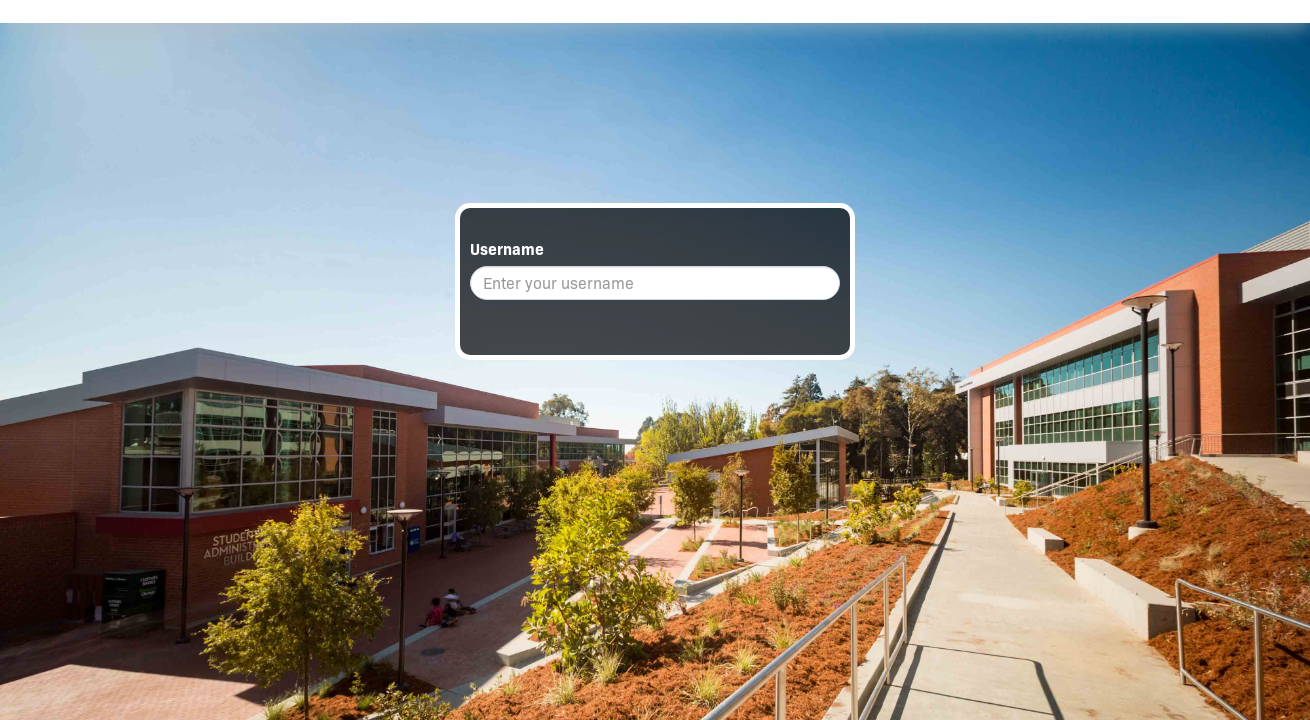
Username (507, 249)
